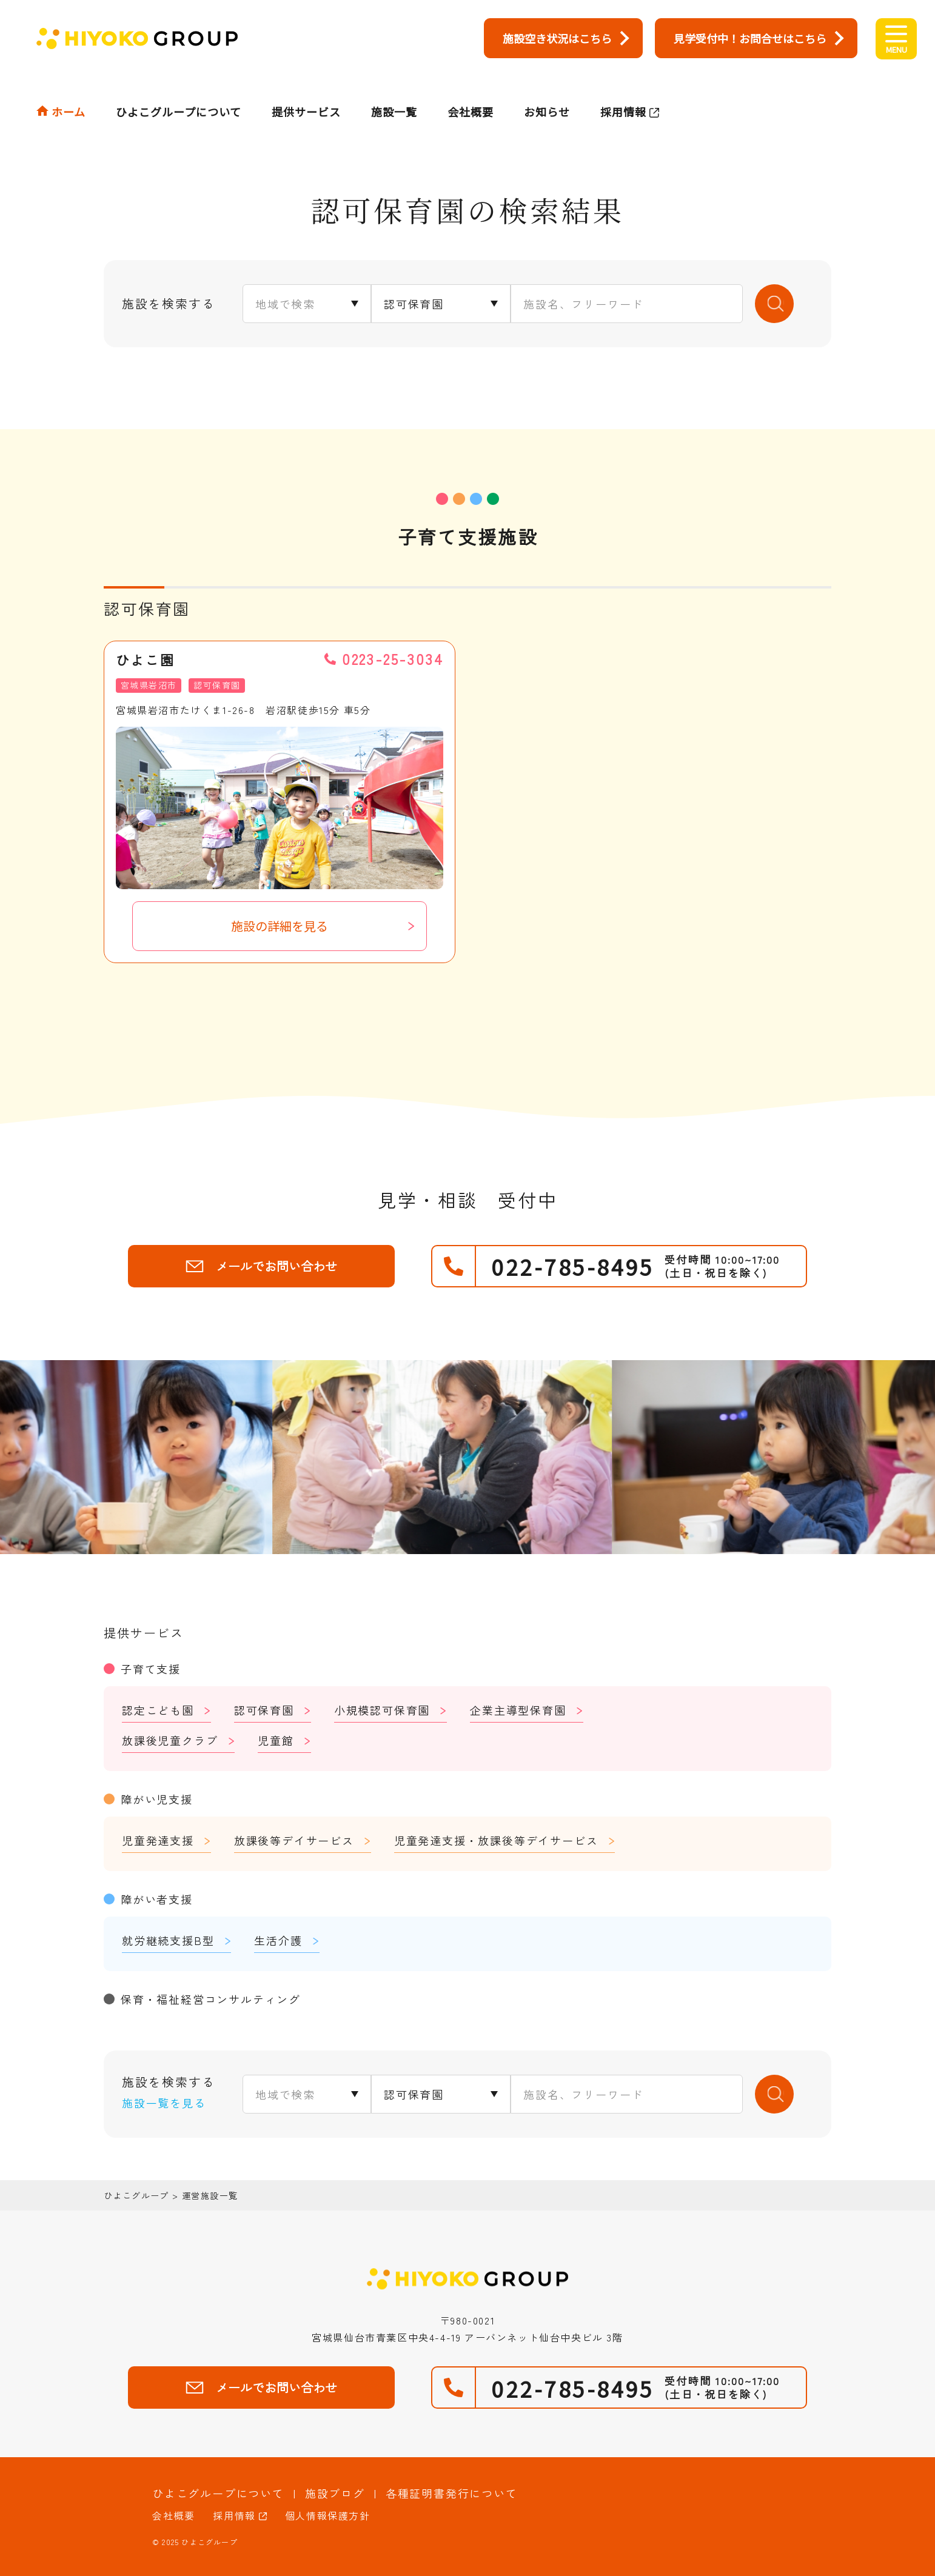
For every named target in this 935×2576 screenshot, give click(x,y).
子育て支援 (151, 1669)
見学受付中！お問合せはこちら (750, 38)
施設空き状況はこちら (557, 38)
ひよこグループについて (178, 89)
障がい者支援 (157, 1899)
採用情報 (623, 89)
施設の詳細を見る (279, 926)
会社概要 (470, 89)
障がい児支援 (157, 1799)
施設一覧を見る (164, 2103)
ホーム (68, 89)
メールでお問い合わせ (261, 1266)
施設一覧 (394, 89)
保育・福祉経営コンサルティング (211, 1999)
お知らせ (547, 89)
